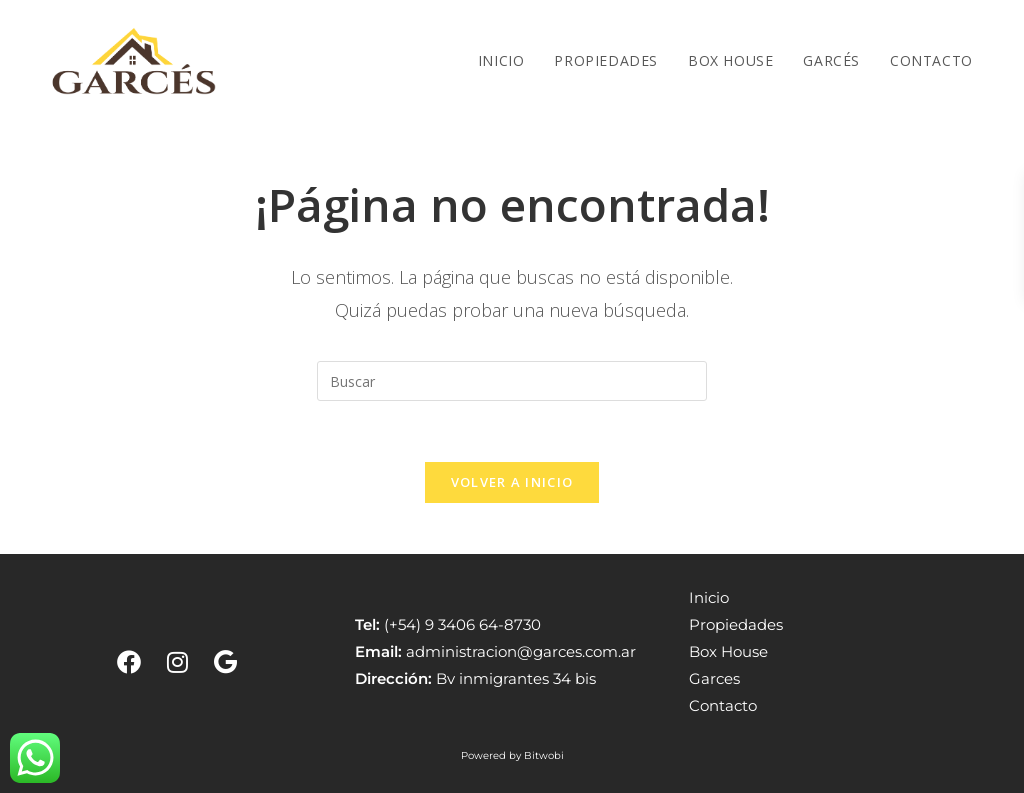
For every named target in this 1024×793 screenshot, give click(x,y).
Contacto (723, 705)
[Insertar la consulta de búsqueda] (512, 381)
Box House (728, 651)
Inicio (709, 597)
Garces (714, 678)
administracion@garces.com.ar (521, 651)
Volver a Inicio (512, 482)
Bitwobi (544, 755)
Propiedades (736, 624)
